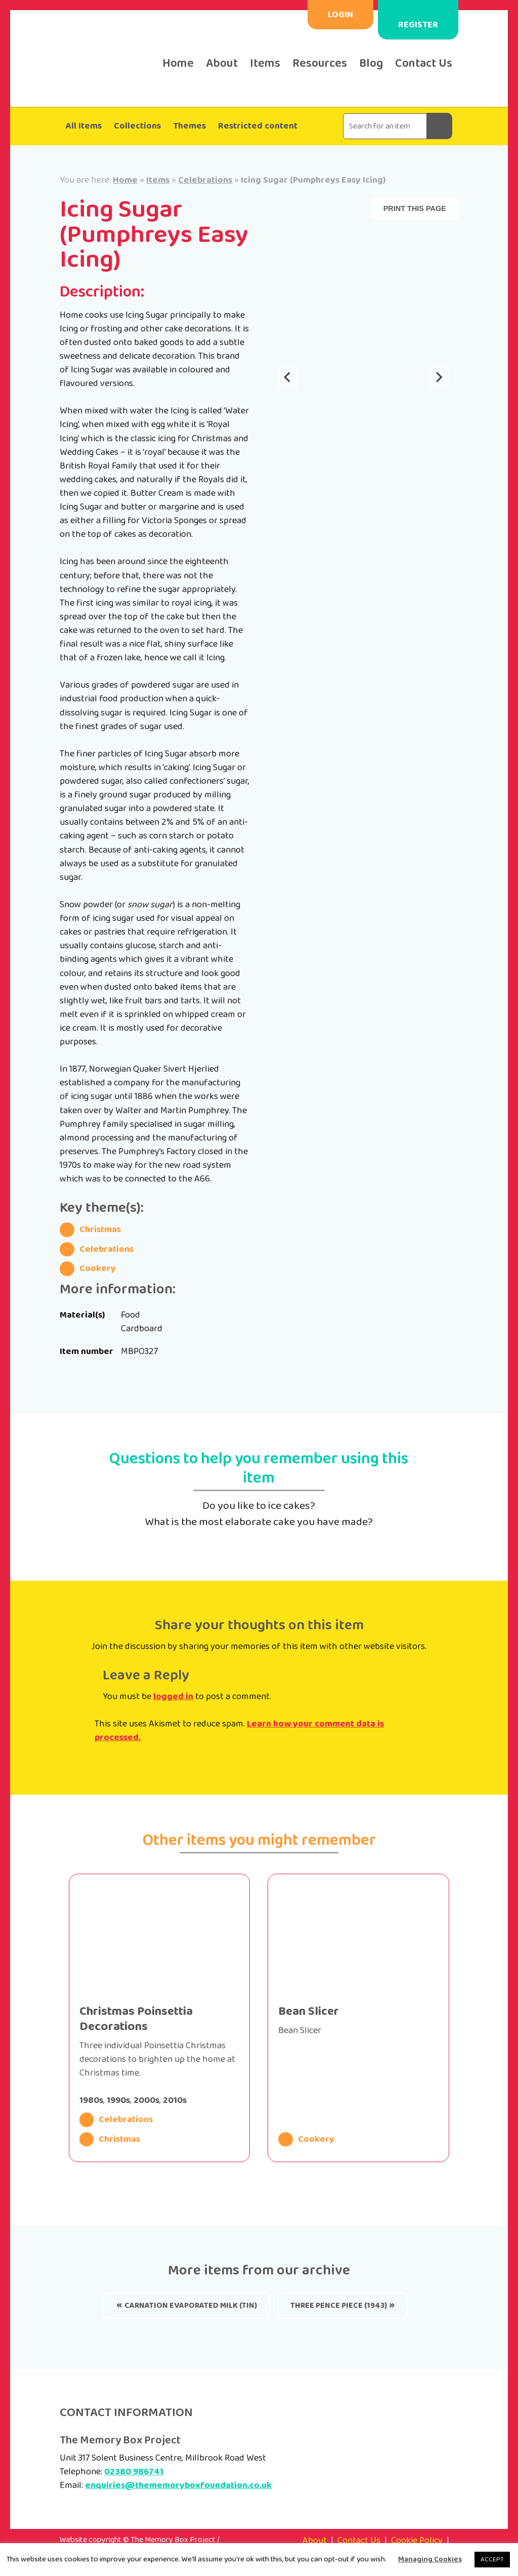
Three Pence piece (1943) (338, 2305)
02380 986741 (133, 2472)
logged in (173, 1696)
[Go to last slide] (287, 378)
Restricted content (257, 126)
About (222, 63)
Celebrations (205, 180)
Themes (189, 126)
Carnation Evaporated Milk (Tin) (190, 2305)
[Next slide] (438, 378)
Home (178, 63)
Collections (137, 126)
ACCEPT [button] (492, 2559)
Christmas (90, 1229)
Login (340, 15)
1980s (91, 2100)
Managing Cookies (430, 2559)
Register (418, 25)
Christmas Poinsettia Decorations (136, 2019)
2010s (175, 2100)
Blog (371, 63)
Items (265, 63)
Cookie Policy (417, 2540)
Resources (319, 63)
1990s (118, 2100)
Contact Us (423, 63)
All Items (84, 126)
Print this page (414, 208)
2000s (146, 2100)
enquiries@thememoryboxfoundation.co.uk (178, 2485)
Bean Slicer (308, 2011)
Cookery (88, 1268)
